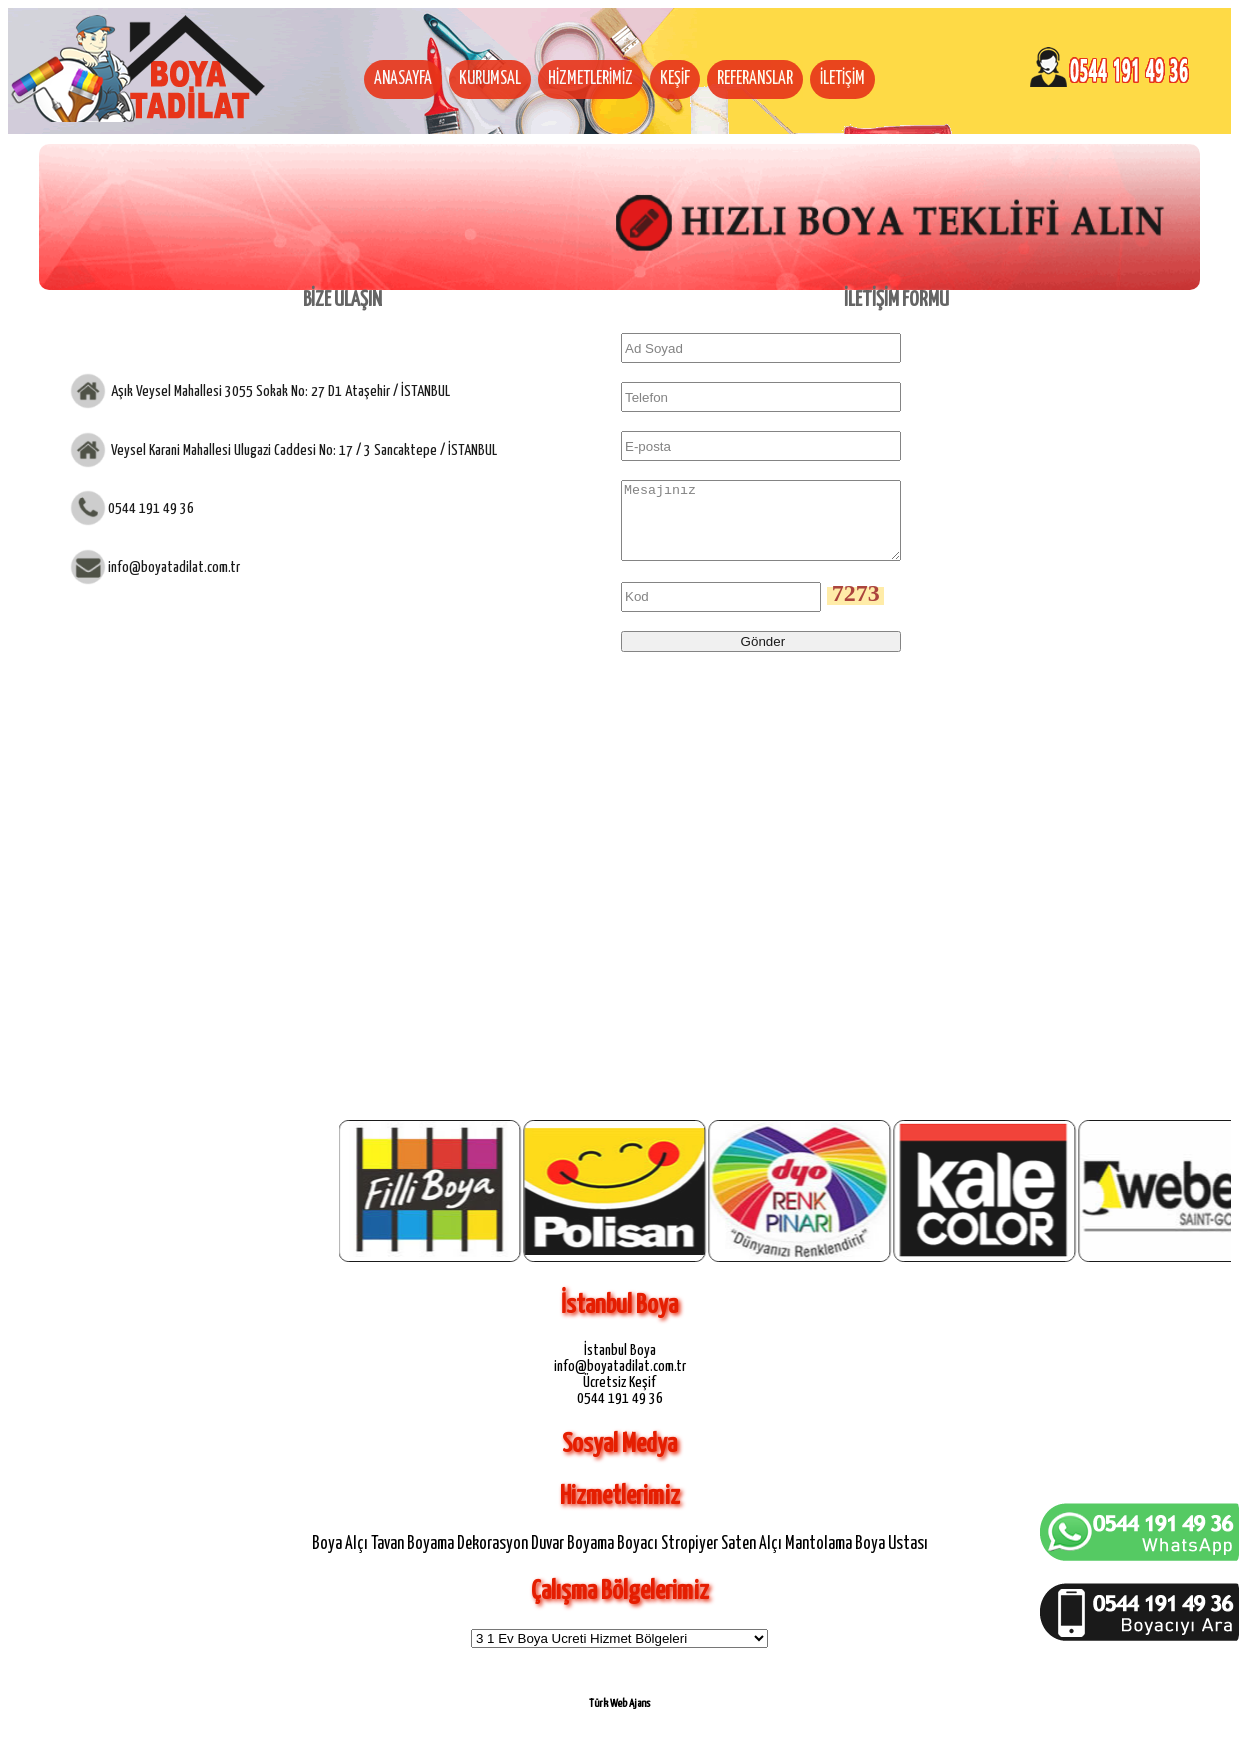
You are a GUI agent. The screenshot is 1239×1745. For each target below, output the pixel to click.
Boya (327, 1559)
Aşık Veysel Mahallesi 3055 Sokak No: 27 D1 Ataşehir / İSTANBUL (279, 391)
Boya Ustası (891, 1559)
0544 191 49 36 (151, 508)
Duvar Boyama (572, 1559)
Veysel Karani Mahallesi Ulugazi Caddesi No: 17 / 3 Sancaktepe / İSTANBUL (302, 449)
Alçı (356, 1559)
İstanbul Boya (620, 1365)
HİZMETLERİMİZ (590, 79)
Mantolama (818, 1559)
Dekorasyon (492, 1559)
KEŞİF (675, 79)
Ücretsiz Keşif (619, 1397)
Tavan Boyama (412, 1559)
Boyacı (637, 1559)
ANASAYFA (403, 79)
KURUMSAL (490, 79)
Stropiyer (689, 1559)
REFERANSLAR (755, 79)
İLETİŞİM (842, 79)
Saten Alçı (751, 1559)
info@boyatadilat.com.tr (174, 567)
